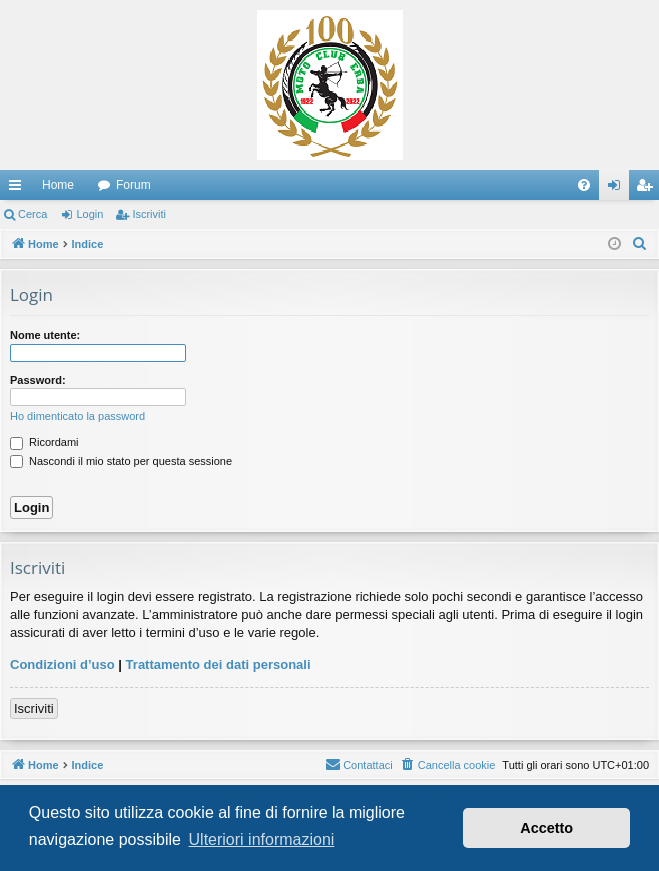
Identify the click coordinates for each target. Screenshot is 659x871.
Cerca (32, 214)
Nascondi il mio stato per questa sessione (121, 461)
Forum (133, 185)
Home (58, 185)
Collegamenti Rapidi (19, 189)
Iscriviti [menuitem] (648, 189)
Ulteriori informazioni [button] (262, 839)
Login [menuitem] (618, 189)
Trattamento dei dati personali (218, 664)
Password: (38, 380)
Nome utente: (45, 335)
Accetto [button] (546, 828)
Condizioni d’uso (62, 664)
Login (89, 214)
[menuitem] (584, 185)
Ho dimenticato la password (77, 416)
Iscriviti (149, 214)
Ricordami (44, 442)
